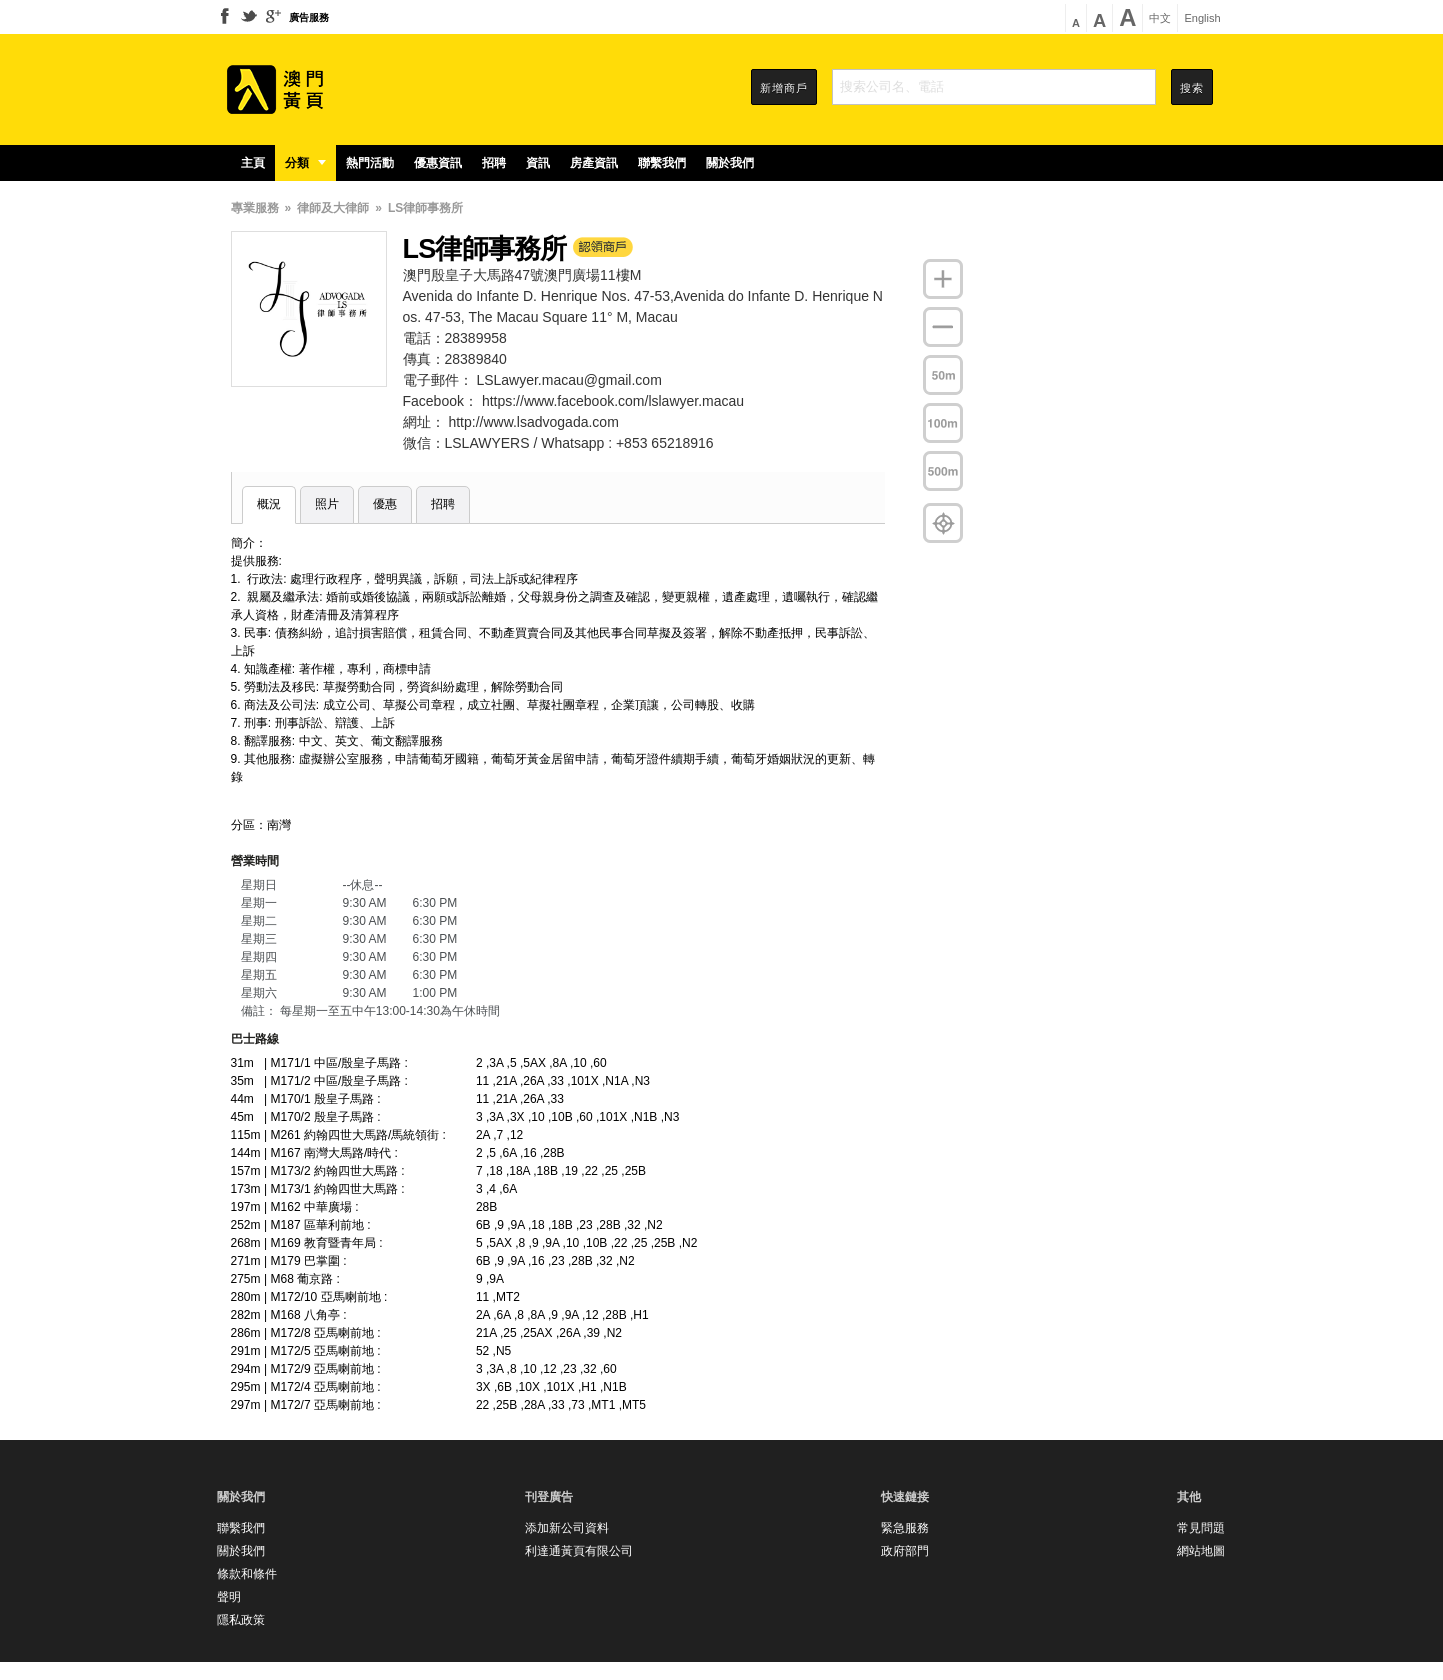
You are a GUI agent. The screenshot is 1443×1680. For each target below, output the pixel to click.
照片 (327, 504)
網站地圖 (1201, 1551)
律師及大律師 (333, 208)
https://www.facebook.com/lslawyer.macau (613, 401)
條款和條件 (247, 1574)
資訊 (538, 163)
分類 (305, 163)
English (1202, 18)
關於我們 (730, 163)
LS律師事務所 (425, 208)
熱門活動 (370, 163)
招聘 (494, 163)
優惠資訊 (438, 163)
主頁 (253, 163)
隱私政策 (241, 1620)
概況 (269, 504)
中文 (1160, 18)
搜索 (1192, 88)
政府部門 (905, 1551)
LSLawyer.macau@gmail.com (568, 380)
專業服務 (255, 208)
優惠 (385, 504)
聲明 (229, 1597)
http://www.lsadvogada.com (533, 422)
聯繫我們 (662, 163)
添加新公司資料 (567, 1528)
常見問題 (1201, 1528)
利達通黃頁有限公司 (579, 1551)
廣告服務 (309, 17)
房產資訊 (594, 163)
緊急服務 (905, 1528)
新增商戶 (784, 88)
